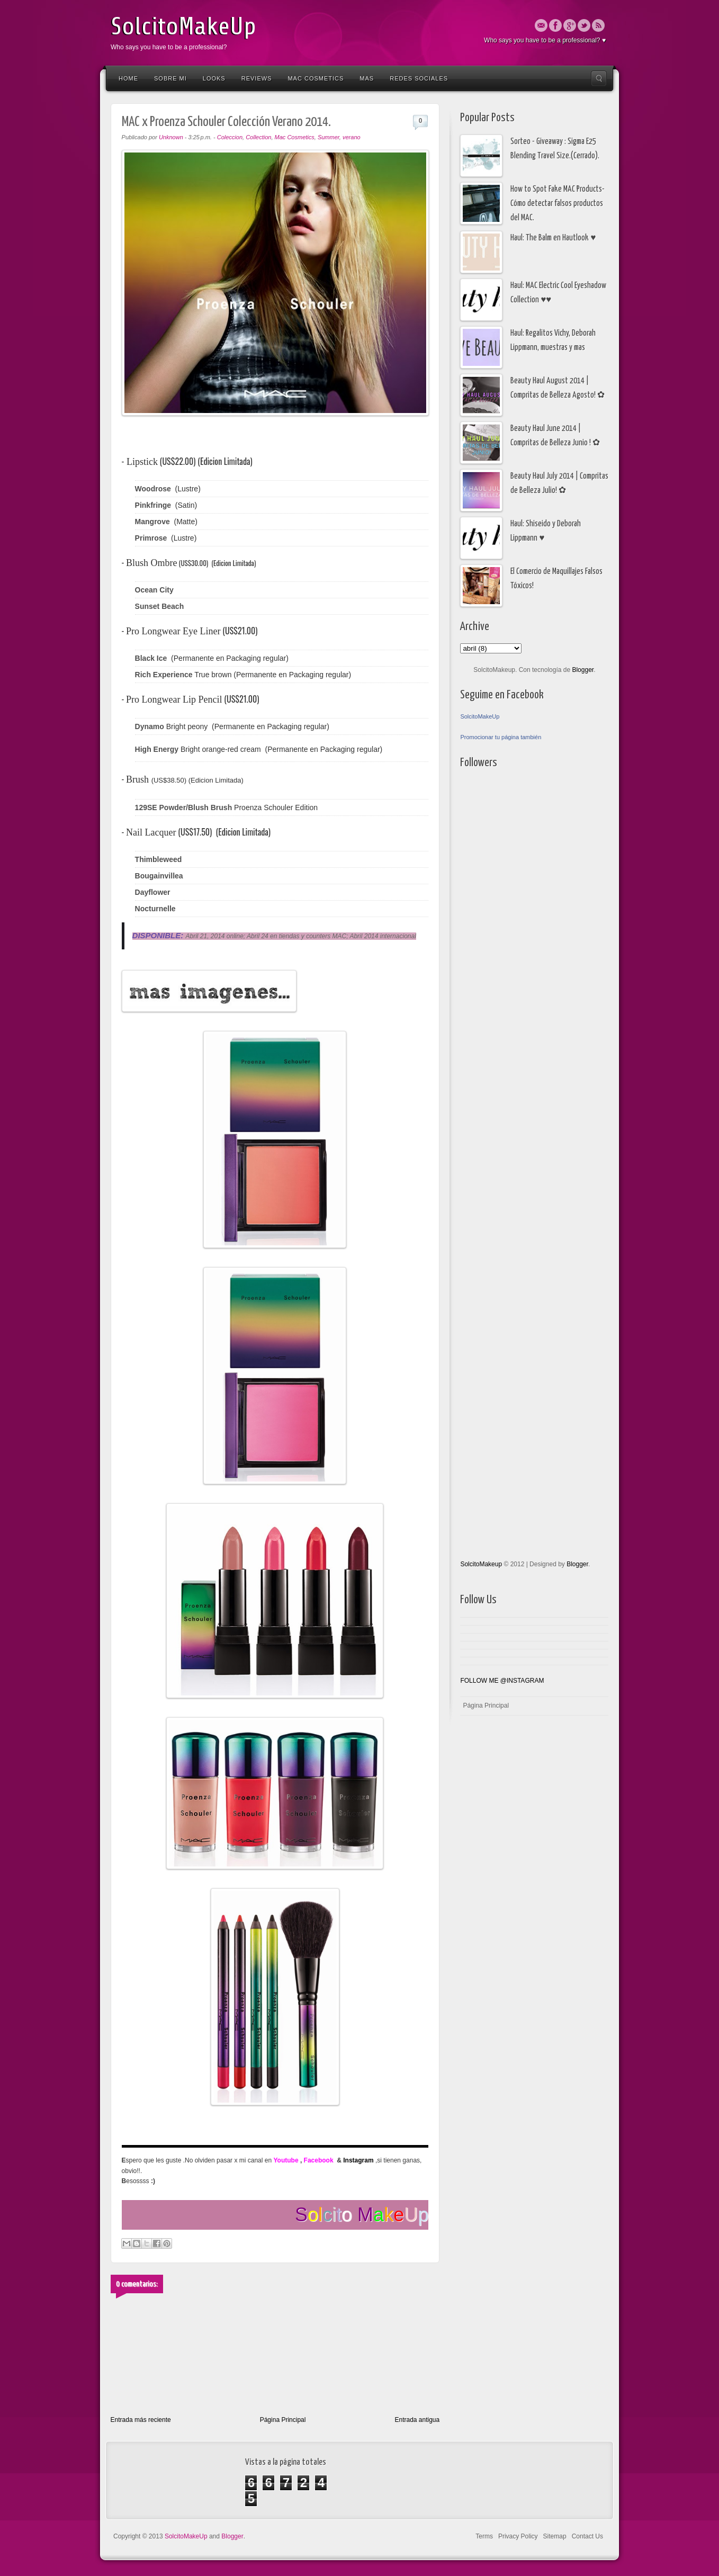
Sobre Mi (170, 78)
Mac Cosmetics (315, 78)
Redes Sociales (419, 78)
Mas (367, 78)
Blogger (583, 670)
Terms (484, 2536)
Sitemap (555, 2536)
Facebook (555, 25)
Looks (214, 78)
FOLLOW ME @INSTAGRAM (502, 1680)
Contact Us (587, 2536)
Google (569, 25)
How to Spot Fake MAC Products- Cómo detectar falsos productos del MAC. (557, 203)
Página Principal (283, 2420)
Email (541, 25)
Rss (598, 25)
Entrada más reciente (141, 2420)
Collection (258, 137)
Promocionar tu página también (500, 737)
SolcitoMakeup (481, 1564)
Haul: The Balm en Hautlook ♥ (553, 238)
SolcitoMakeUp (183, 26)
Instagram (358, 2160)
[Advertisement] (502, 1058)
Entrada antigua (416, 2420)
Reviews (256, 78)
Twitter (584, 25)
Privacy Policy (518, 2536)
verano (352, 137)
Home (128, 78)
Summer (328, 137)
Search (599, 78)
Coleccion (229, 137)
